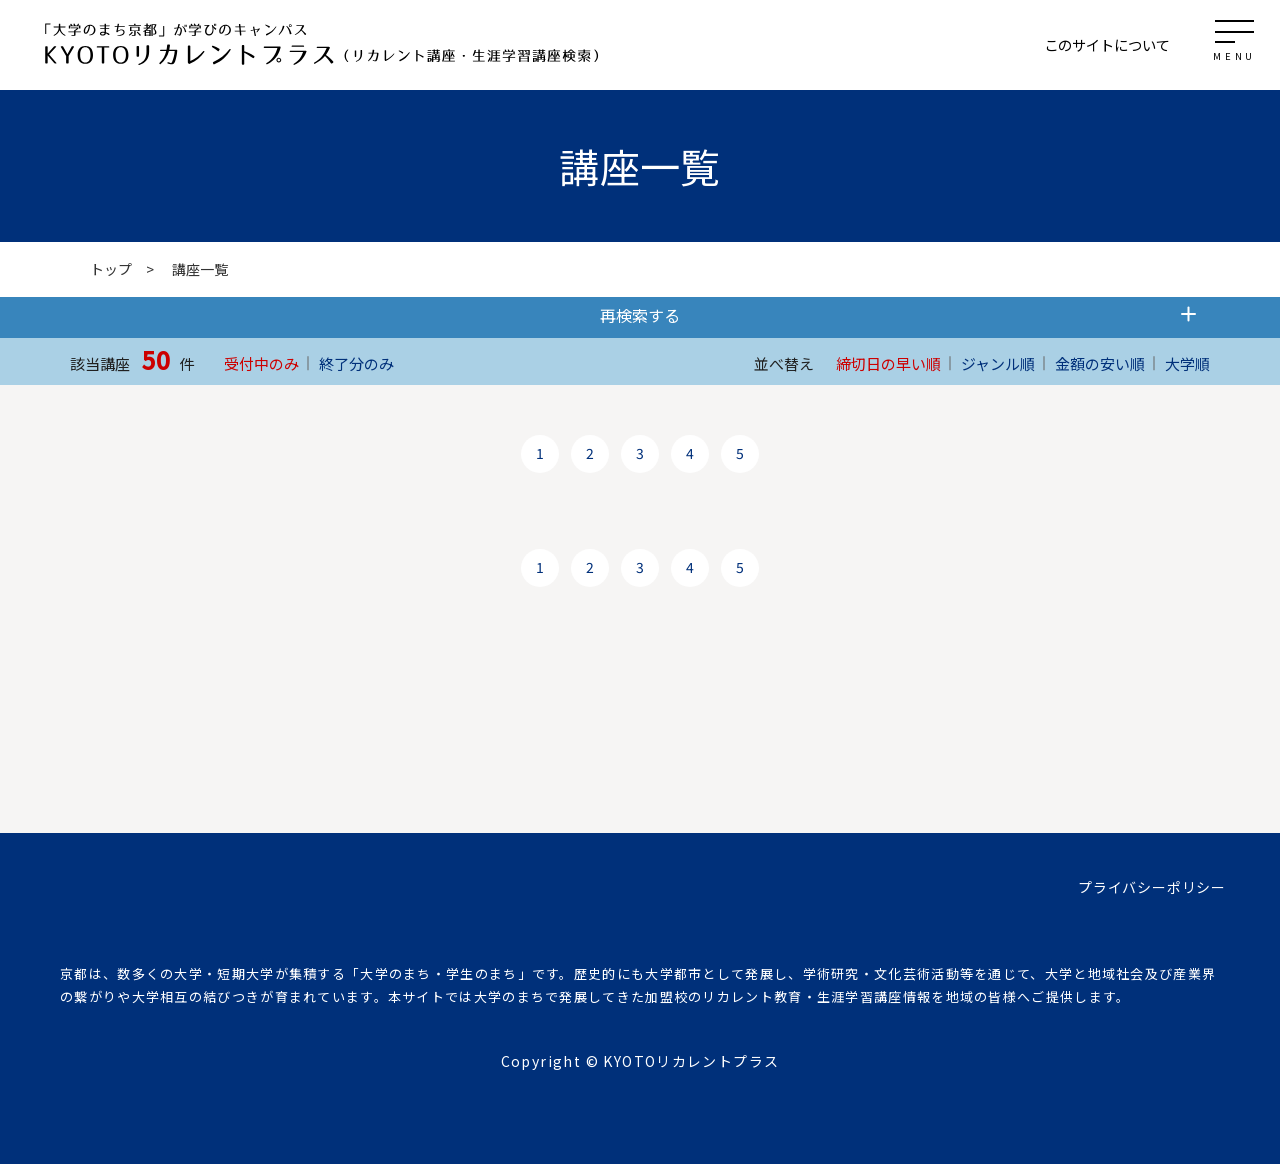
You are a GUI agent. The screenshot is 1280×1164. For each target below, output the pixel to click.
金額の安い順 (1100, 363)
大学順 (1187, 363)
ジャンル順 (998, 363)
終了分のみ (356, 363)
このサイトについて (1107, 44)
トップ (111, 269)
